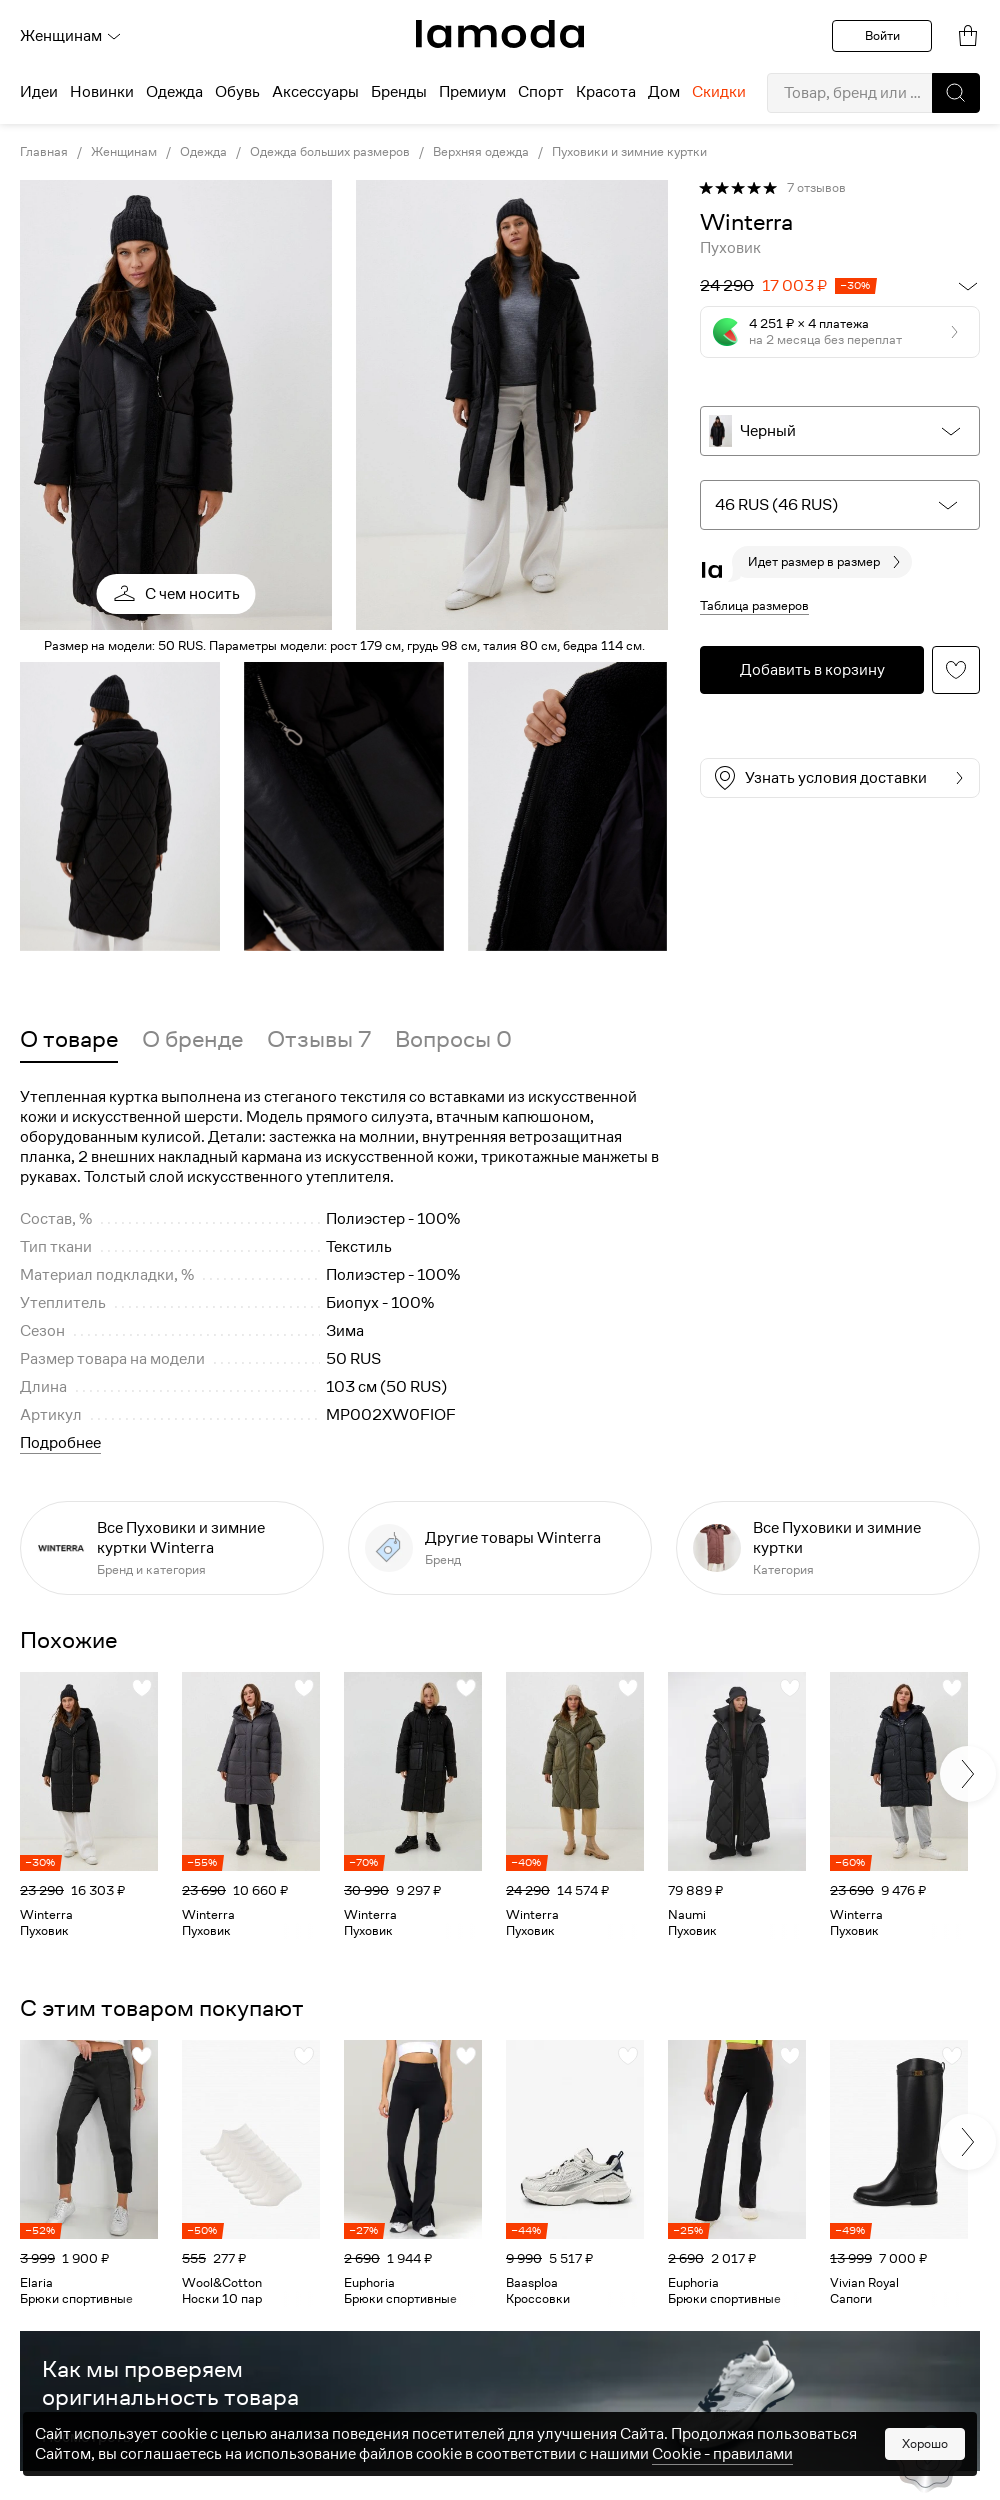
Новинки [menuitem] (102, 92)
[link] (500, 34)
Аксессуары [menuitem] (315, 92)
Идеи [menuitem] (39, 92)
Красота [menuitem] (606, 92)
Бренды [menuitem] (399, 92)
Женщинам (71, 36)
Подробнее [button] (60, 1443)
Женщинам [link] (124, 152)
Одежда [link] (203, 152)
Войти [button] (882, 35)
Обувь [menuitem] (237, 92)
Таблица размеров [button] (754, 605)
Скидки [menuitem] (719, 92)
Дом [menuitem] (664, 92)
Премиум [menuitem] (472, 92)
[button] (956, 93)
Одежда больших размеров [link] (330, 152)
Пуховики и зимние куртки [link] (629, 152)
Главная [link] (44, 152)
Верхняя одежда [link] (481, 152)
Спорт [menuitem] (541, 92)
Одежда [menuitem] (174, 92)
